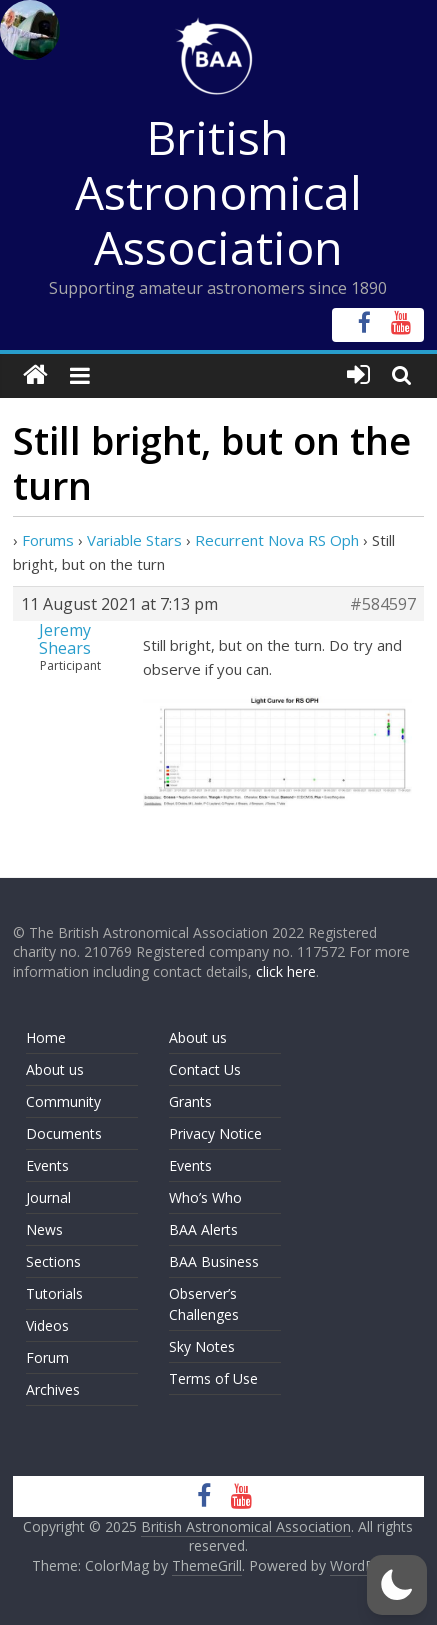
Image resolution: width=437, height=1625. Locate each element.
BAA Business (214, 1261)
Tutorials (54, 1293)
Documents (64, 1133)
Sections (53, 1261)
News (44, 1229)
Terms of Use (213, 1378)
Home (46, 1037)
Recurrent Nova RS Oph (277, 540)
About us (55, 1069)
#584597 (383, 604)
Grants (190, 1101)
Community (63, 1101)
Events (47, 1165)
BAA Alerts (203, 1229)
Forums (48, 540)
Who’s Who (205, 1197)
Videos (47, 1325)
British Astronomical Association (218, 192)
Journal (48, 1197)
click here (286, 971)
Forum (47, 1357)
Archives (53, 1389)
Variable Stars (134, 540)
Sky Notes (202, 1346)
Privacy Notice (215, 1133)
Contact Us (205, 1069)
